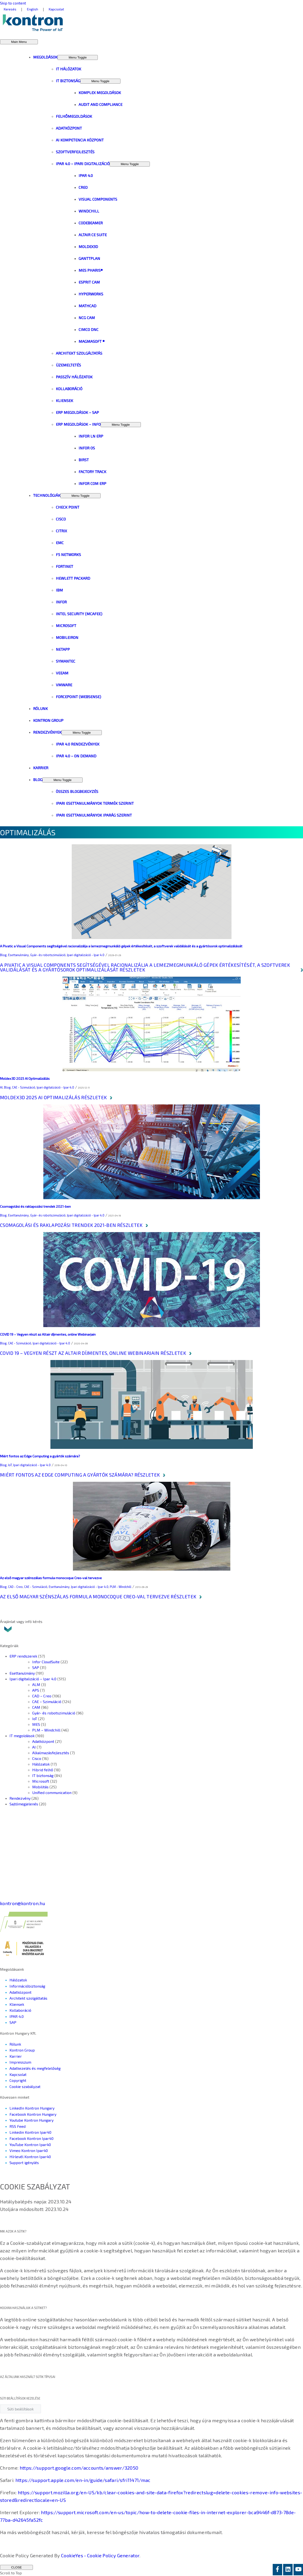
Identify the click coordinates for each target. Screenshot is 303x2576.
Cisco (36, 1758)
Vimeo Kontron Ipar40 (28, 2150)
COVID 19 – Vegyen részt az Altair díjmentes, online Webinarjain (48, 1334)
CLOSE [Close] (16, 2567)
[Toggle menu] (78, 57)
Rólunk (15, 2044)
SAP (35, 1667)
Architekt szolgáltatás (28, 1998)
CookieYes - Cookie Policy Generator (100, 2555)
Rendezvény (20, 1798)
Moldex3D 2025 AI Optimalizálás (25, 1078)
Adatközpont (43, 1741)
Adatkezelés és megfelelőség (35, 2068)
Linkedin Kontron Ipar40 (30, 2132)
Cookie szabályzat (24, 2086)
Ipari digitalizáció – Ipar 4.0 (32, 1679)
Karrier (15, 2056)
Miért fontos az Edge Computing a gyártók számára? (40, 1456)
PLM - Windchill (120, 1587)
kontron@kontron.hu (22, 1903)
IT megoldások (22, 1735)
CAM (36, 1707)
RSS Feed (17, 2126)
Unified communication (51, 1792)
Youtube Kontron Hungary (31, 2120)
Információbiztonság (27, 1986)
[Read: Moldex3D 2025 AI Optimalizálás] (151, 1070)
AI (1, 1087)
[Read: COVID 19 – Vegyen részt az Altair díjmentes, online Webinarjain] (151, 1325)
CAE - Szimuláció (23, 1087)
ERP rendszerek (23, 1656)
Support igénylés (24, 2162)
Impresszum (20, 2062)
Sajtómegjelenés (23, 1804)
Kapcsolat (56, 9)
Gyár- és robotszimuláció (48, 955)
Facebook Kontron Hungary (32, 2114)
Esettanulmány (18, 955)
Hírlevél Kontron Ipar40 (30, 2156)
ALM (36, 1684)
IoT (10, 1465)
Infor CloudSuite (46, 1661)
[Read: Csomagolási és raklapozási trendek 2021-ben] (151, 1197)
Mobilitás (40, 1787)
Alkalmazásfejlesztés (50, 1752)
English (32, 9)
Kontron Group (22, 2050)
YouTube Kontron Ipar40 (30, 2144)
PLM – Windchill (46, 1730)
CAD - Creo (15, 1587)
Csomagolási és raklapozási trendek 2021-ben (35, 1206)
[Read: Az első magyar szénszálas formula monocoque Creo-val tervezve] (151, 1569)
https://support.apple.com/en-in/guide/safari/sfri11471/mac (83, 2480)
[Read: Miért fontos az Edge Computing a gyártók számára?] (151, 1447)
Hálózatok (41, 1764)
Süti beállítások (20, 2409)
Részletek (145, 967)
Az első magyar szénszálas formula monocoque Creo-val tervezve (51, 1578)
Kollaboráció (20, 2010)
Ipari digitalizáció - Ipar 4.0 (85, 955)
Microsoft (40, 1781)
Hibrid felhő (42, 1769)
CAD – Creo (41, 1696)
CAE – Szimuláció (46, 1701)
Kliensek (16, 2004)
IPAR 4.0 (16, 2016)
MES (36, 1724)
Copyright (17, 2080)
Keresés (10, 9)
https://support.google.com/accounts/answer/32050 (79, 2468)
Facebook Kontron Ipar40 (31, 2138)
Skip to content (13, 3)
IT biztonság (42, 1775)
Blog (3, 955)
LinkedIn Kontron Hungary (31, 2108)
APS (35, 1690)
